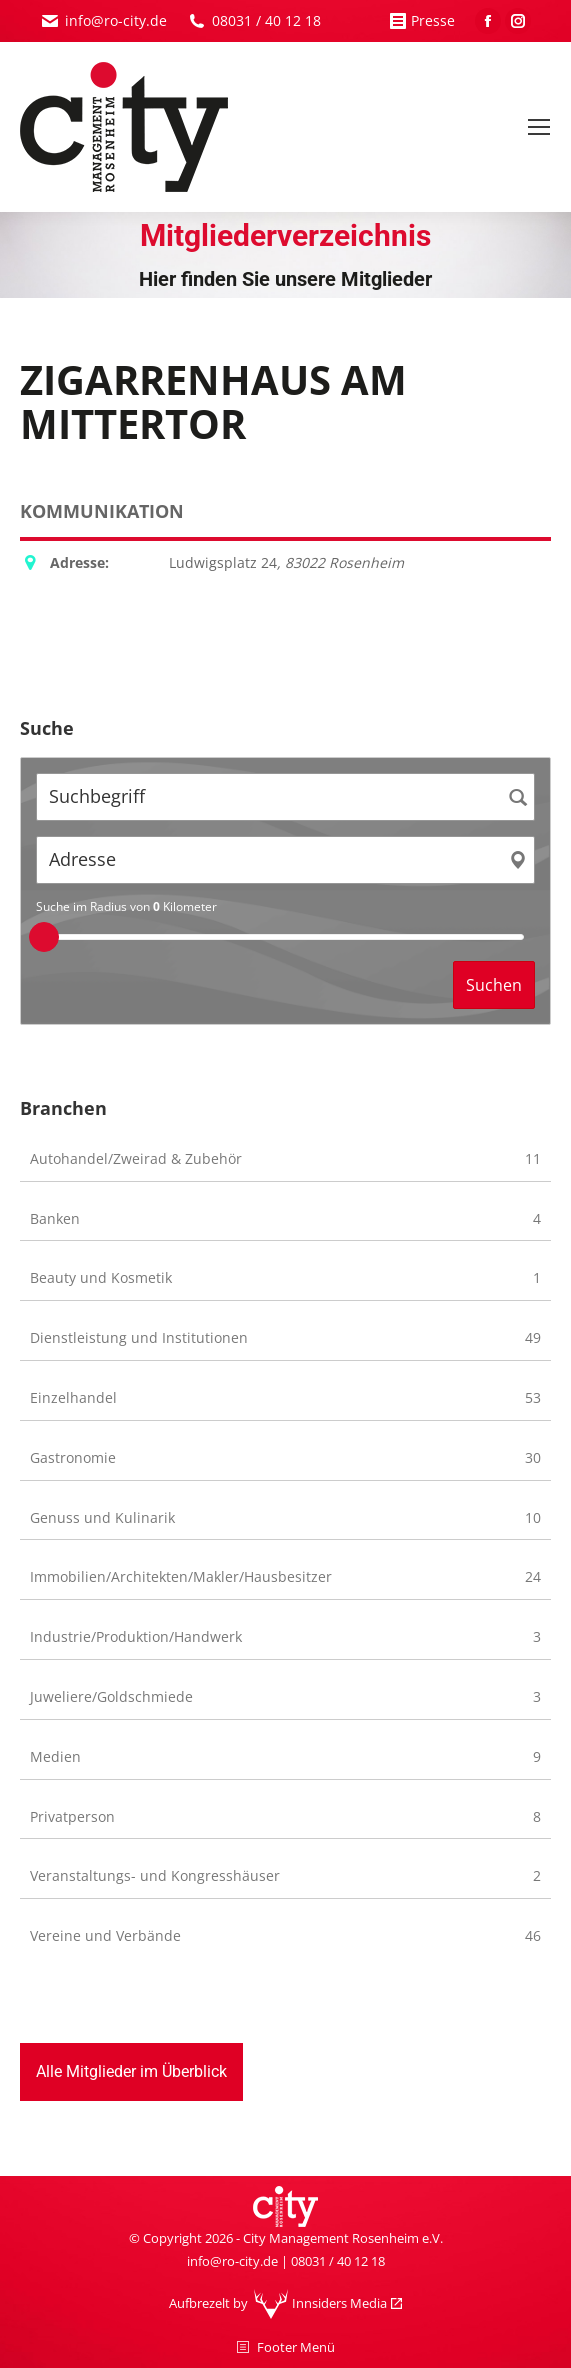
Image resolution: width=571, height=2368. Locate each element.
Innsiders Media (339, 2303)
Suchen (494, 985)
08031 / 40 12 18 (266, 20)
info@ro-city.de (116, 20)
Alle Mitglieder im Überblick (131, 2071)
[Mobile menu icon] (539, 127)
